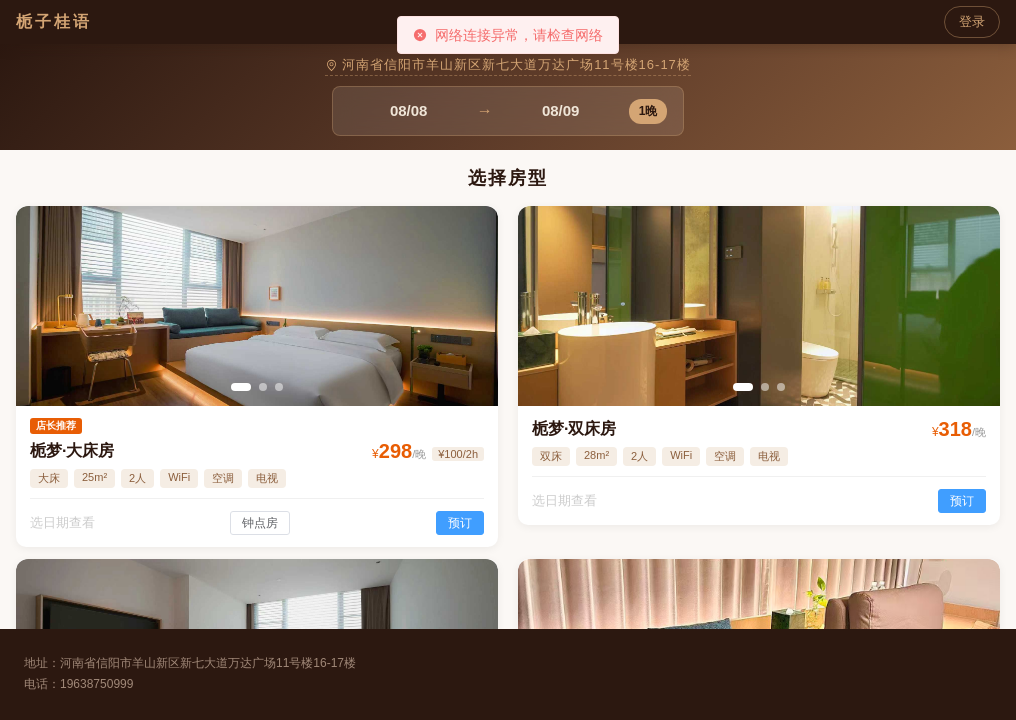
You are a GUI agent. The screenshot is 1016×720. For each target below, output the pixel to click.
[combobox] (409, 111)
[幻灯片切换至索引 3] (279, 387)
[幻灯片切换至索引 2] (263, 387)
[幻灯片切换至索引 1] (241, 387)
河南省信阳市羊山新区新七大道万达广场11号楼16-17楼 (508, 64)
